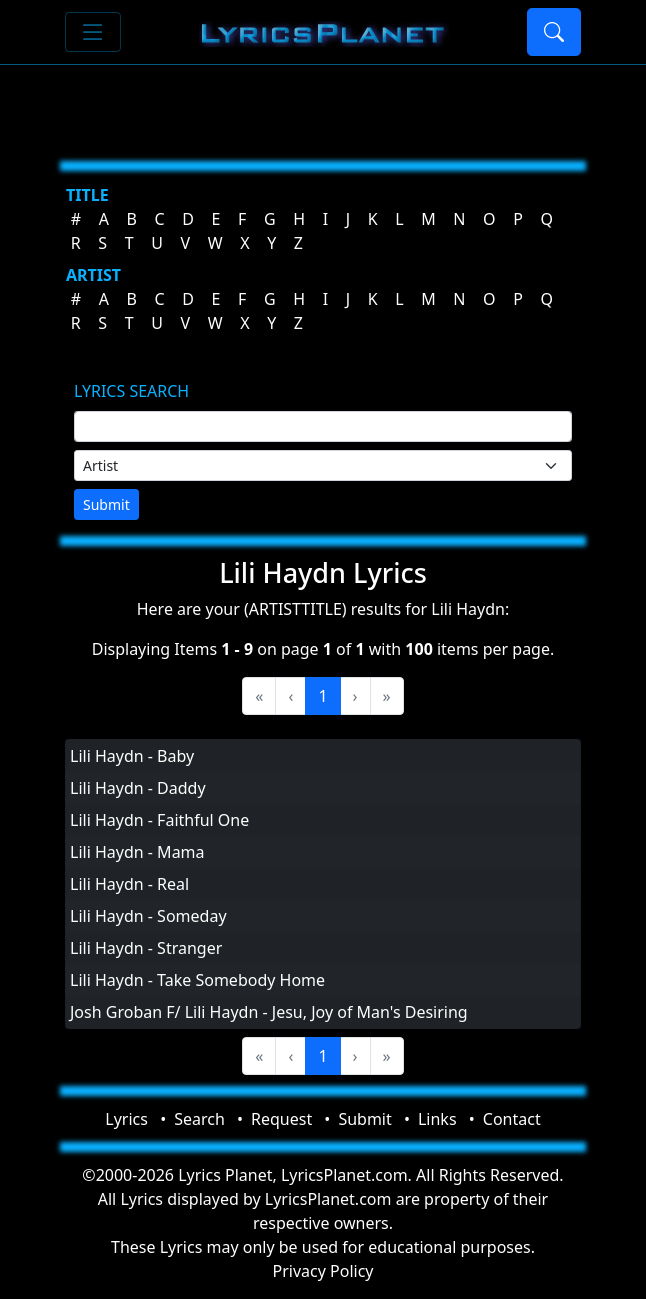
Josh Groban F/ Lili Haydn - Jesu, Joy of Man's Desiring (269, 1012)
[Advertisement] (323, 105)
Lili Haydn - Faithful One (159, 820)
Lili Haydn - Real (129, 884)
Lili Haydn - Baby (132, 756)
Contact (512, 1119)
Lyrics (126, 1119)
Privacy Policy (323, 1271)
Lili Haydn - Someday (148, 916)
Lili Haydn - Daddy (138, 788)
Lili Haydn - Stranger (146, 948)
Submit (106, 504)
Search (199, 1119)
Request (281, 1119)
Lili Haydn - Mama (137, 852)
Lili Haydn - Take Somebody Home (197, 980)
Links (437, 1119)
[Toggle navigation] (93, 32)
